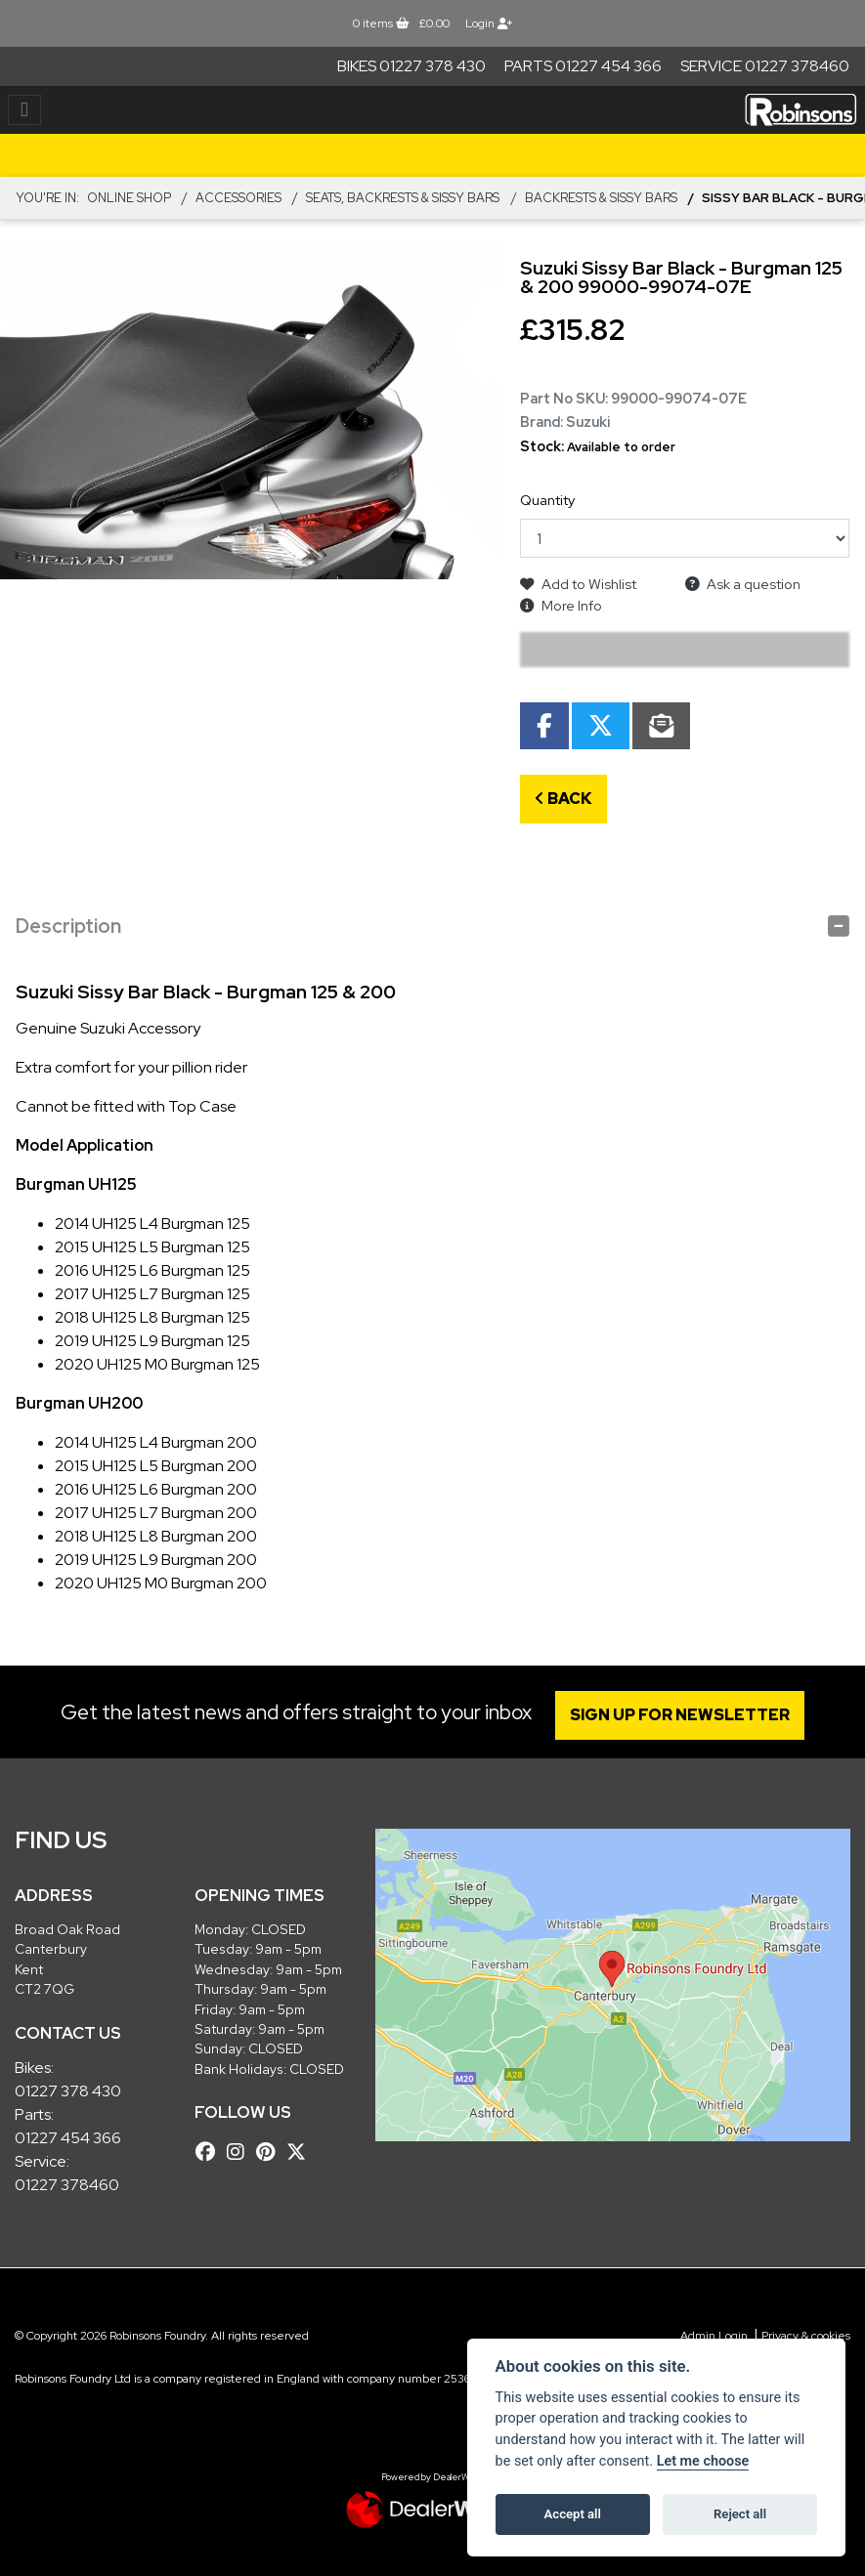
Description (68, 926)
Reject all (740, 2514)
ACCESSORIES (238, 198)
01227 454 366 (68, 2138)
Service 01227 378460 (764, 66)
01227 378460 (67, 2185)
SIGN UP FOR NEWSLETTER (682, 1715)
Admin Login (714, 2336)
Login (488, 23)
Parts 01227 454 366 (583, 66)
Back (563, 798)
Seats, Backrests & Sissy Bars (402, 198)
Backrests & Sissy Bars (601, 198)
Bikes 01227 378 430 (411, 66)
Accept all (572, 2514)
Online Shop (129, 198)
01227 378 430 (68, 2091)
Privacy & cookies (805, 2336)
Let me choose (703, 2461)
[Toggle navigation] (24, 110)
